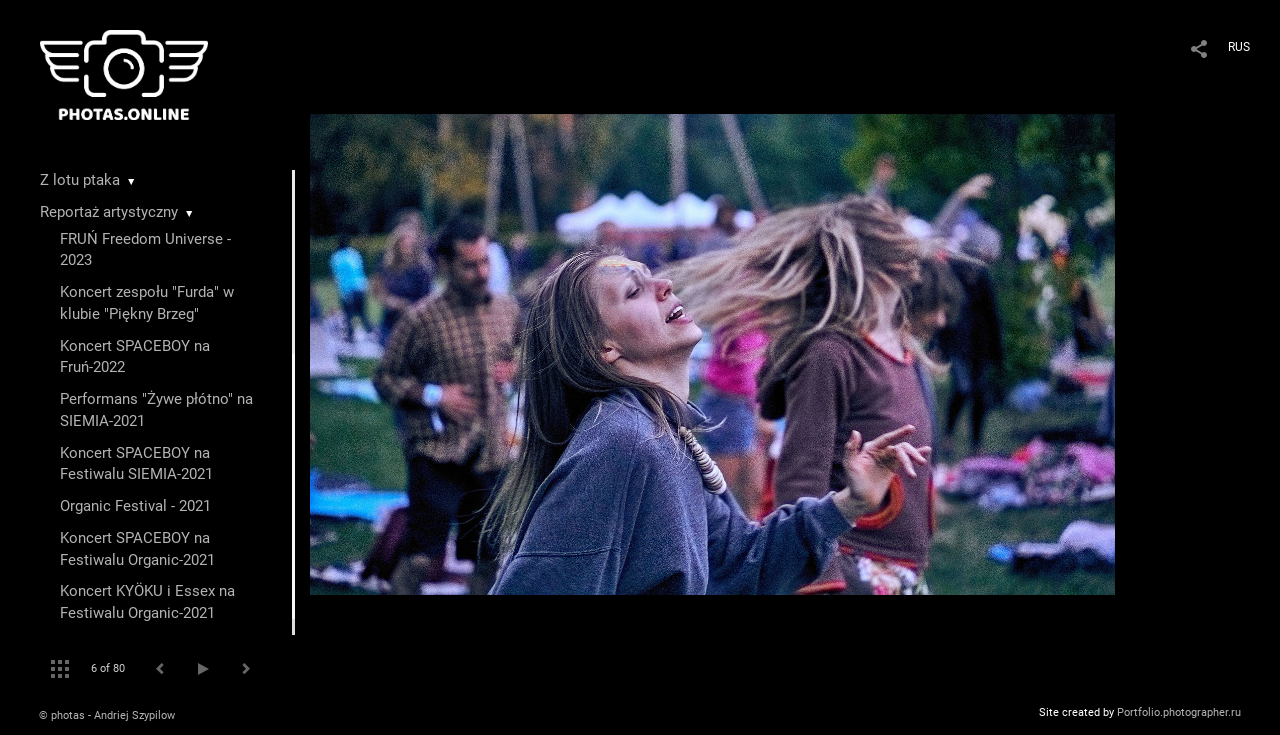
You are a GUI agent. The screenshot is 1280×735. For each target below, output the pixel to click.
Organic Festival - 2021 (135, 506)
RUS (1239, 47)
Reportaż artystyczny (109, 212)
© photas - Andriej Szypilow (107, 715)
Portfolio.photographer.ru (1179, 712)
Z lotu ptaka (80, 180)
